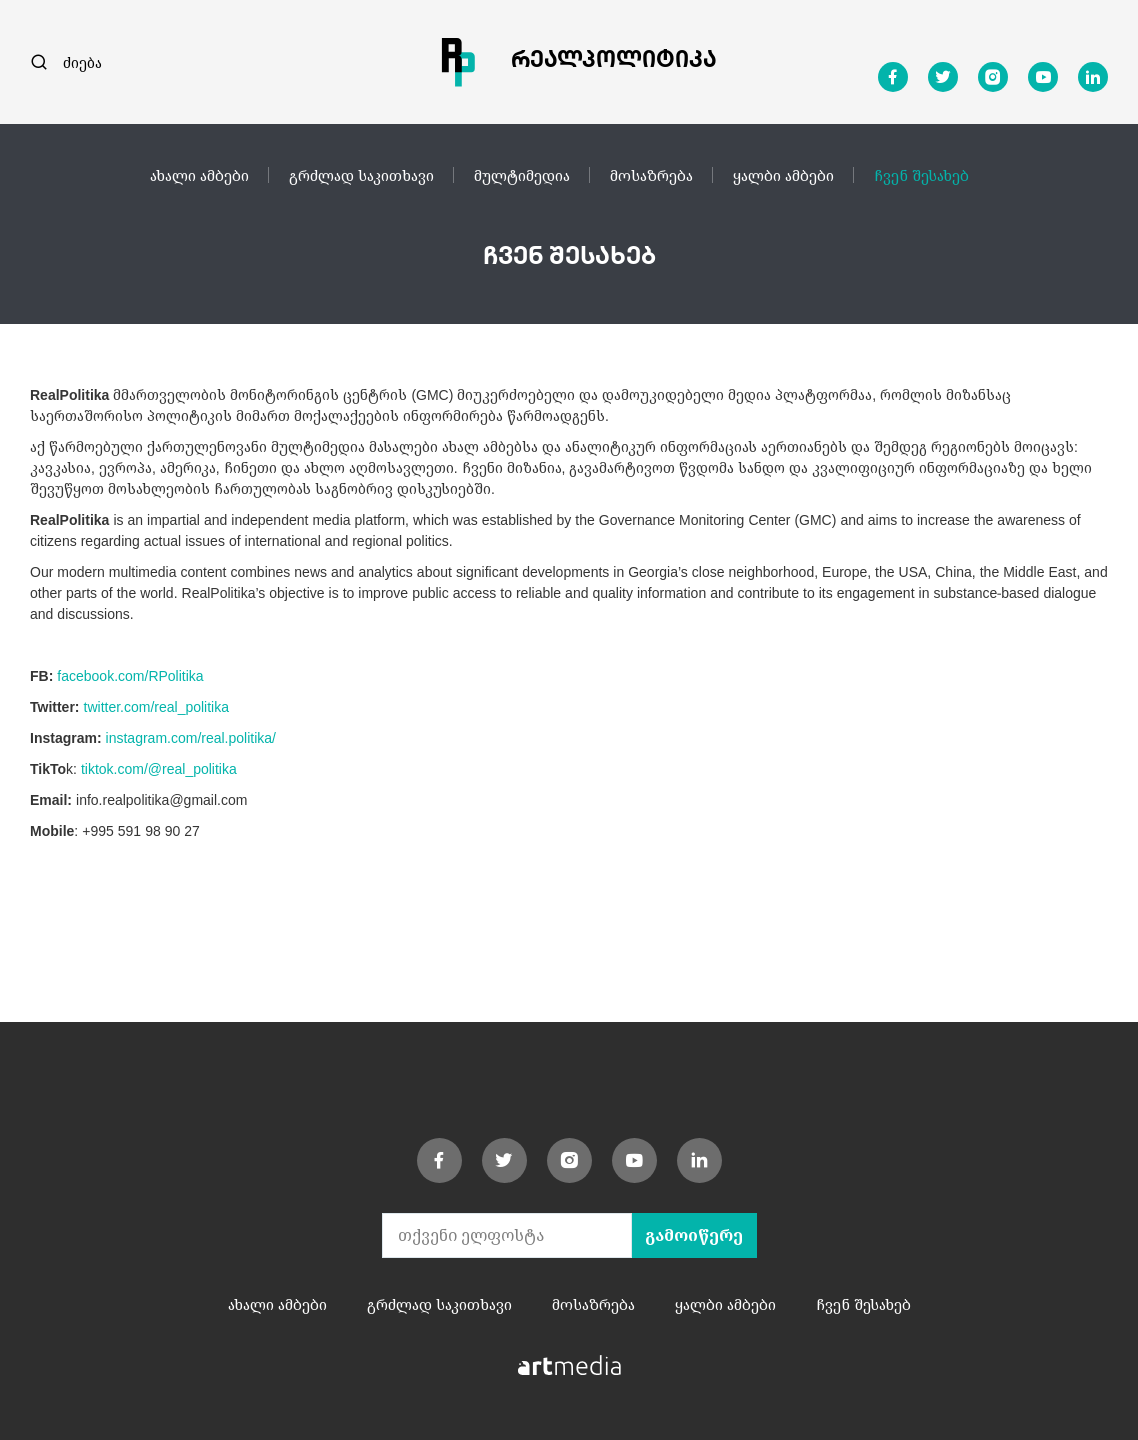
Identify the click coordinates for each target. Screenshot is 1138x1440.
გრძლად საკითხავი (361, 175)
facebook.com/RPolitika (130, 675)
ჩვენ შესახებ (921, 175)
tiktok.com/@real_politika (159, 768)
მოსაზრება (651, 175)
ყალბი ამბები (783, 175)
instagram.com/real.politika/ (191, 737)
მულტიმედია (522, 175)
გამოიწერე (694, 1235)
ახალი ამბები (199, 175)
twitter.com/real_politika (157, 706)
